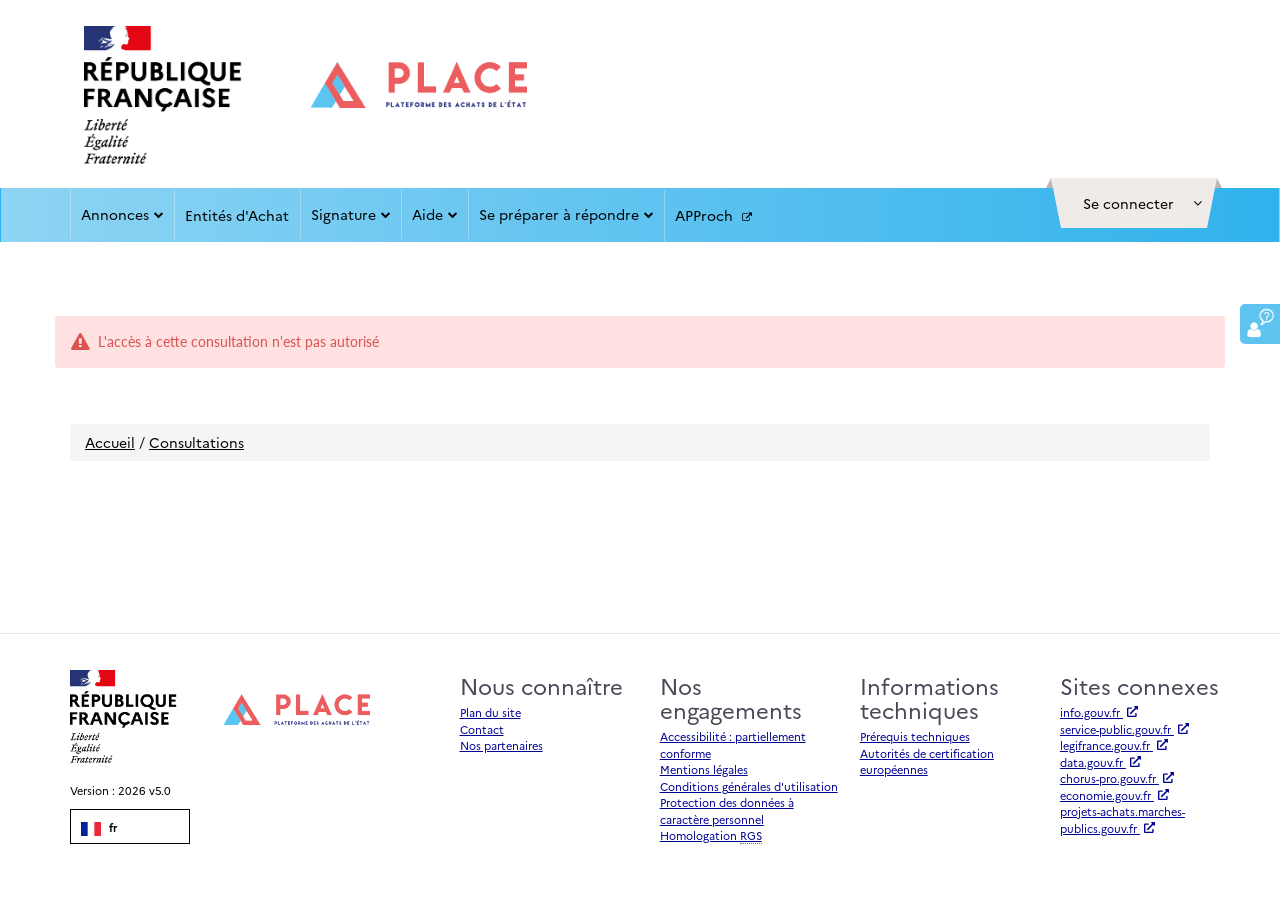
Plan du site (490, 712)
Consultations (196, 442)
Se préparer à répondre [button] (566, 214)
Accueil (110, 442)
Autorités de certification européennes (927, 762)
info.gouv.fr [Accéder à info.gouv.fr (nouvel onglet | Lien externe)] (1099, 712)
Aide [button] (435, 214)
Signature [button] (351, 214)
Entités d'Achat (237, 215)
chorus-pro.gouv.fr (1117, 778)
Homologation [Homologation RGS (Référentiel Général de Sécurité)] (711, 836)
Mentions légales (704, 769)
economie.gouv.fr (1114, 795)
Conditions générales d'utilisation (749, 786)
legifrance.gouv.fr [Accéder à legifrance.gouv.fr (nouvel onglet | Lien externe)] (1114, 745)
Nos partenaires (501, 745)
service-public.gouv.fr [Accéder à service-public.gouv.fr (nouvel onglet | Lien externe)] (1124, 729)
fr (99, 828)
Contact (482, 729)
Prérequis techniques (915, 736)
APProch (713, 216)
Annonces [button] (122, 214)
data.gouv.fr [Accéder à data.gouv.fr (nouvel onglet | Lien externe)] (1100, 762)
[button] (1134, 203)
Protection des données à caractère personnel (727, 811)
